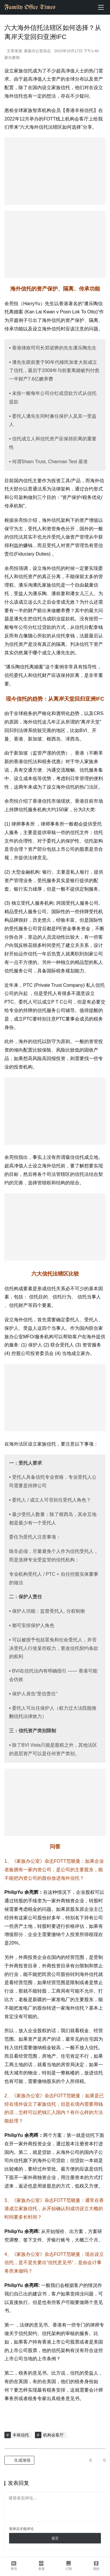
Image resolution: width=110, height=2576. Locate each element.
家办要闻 (12, 57)
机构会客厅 (53, 2435)
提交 (55, 2538)
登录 (12, 2529)
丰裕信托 (21, 2435)
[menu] (101, 7)
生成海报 (19, 2460)
